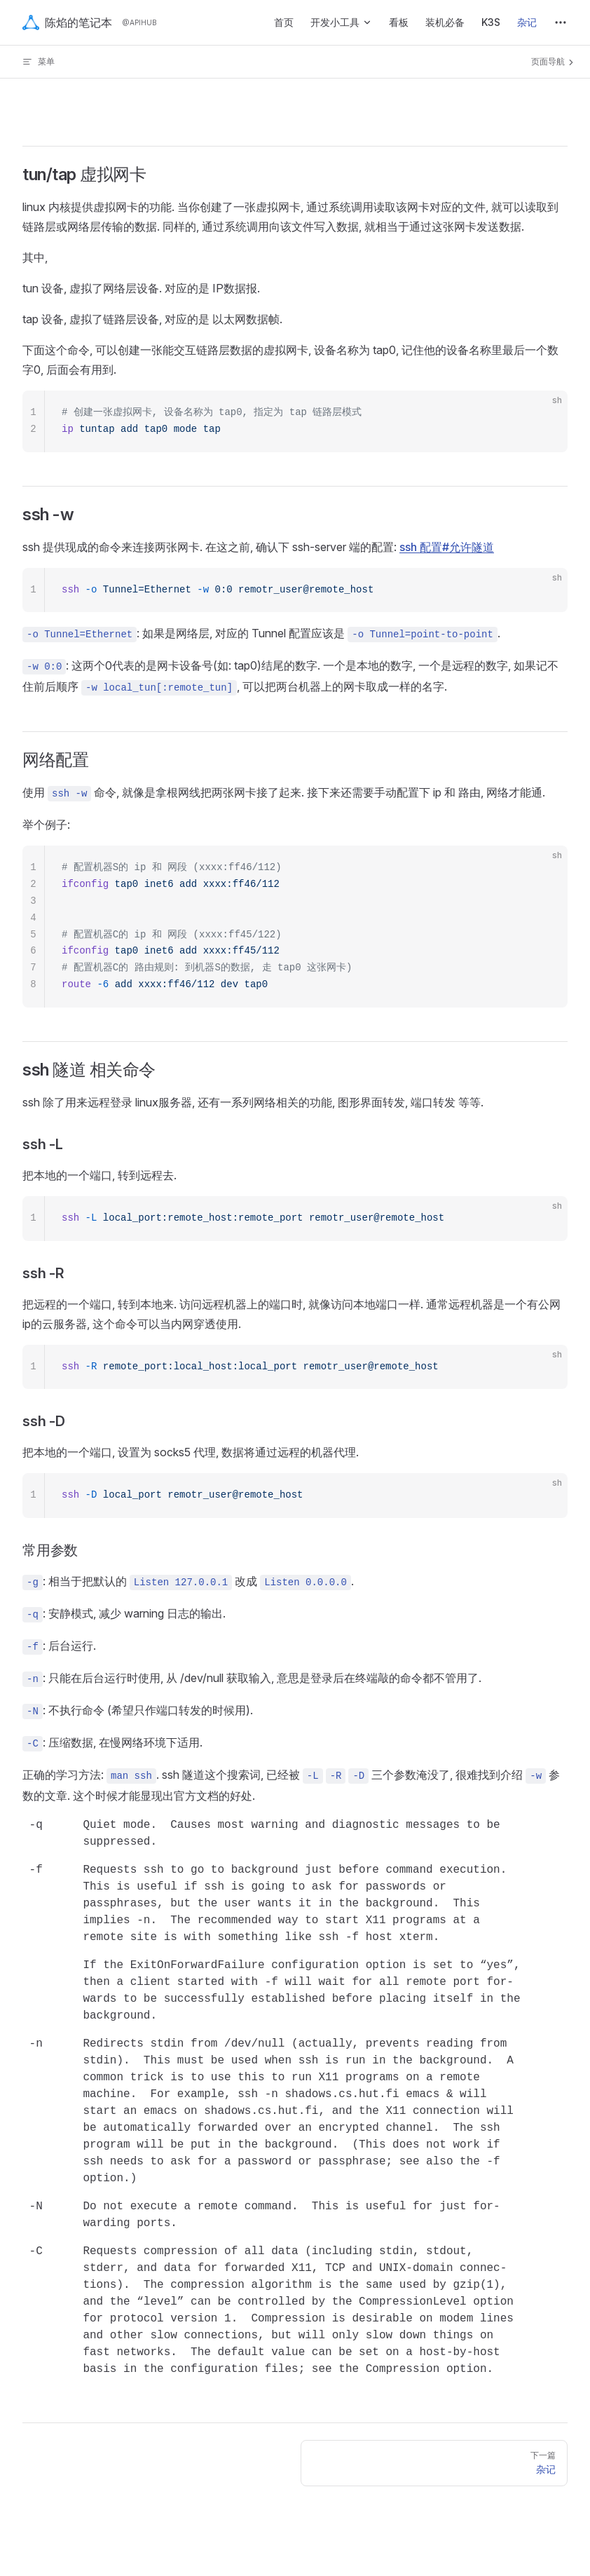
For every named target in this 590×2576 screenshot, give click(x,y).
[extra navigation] (560, 22)
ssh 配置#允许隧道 (446, 547)
